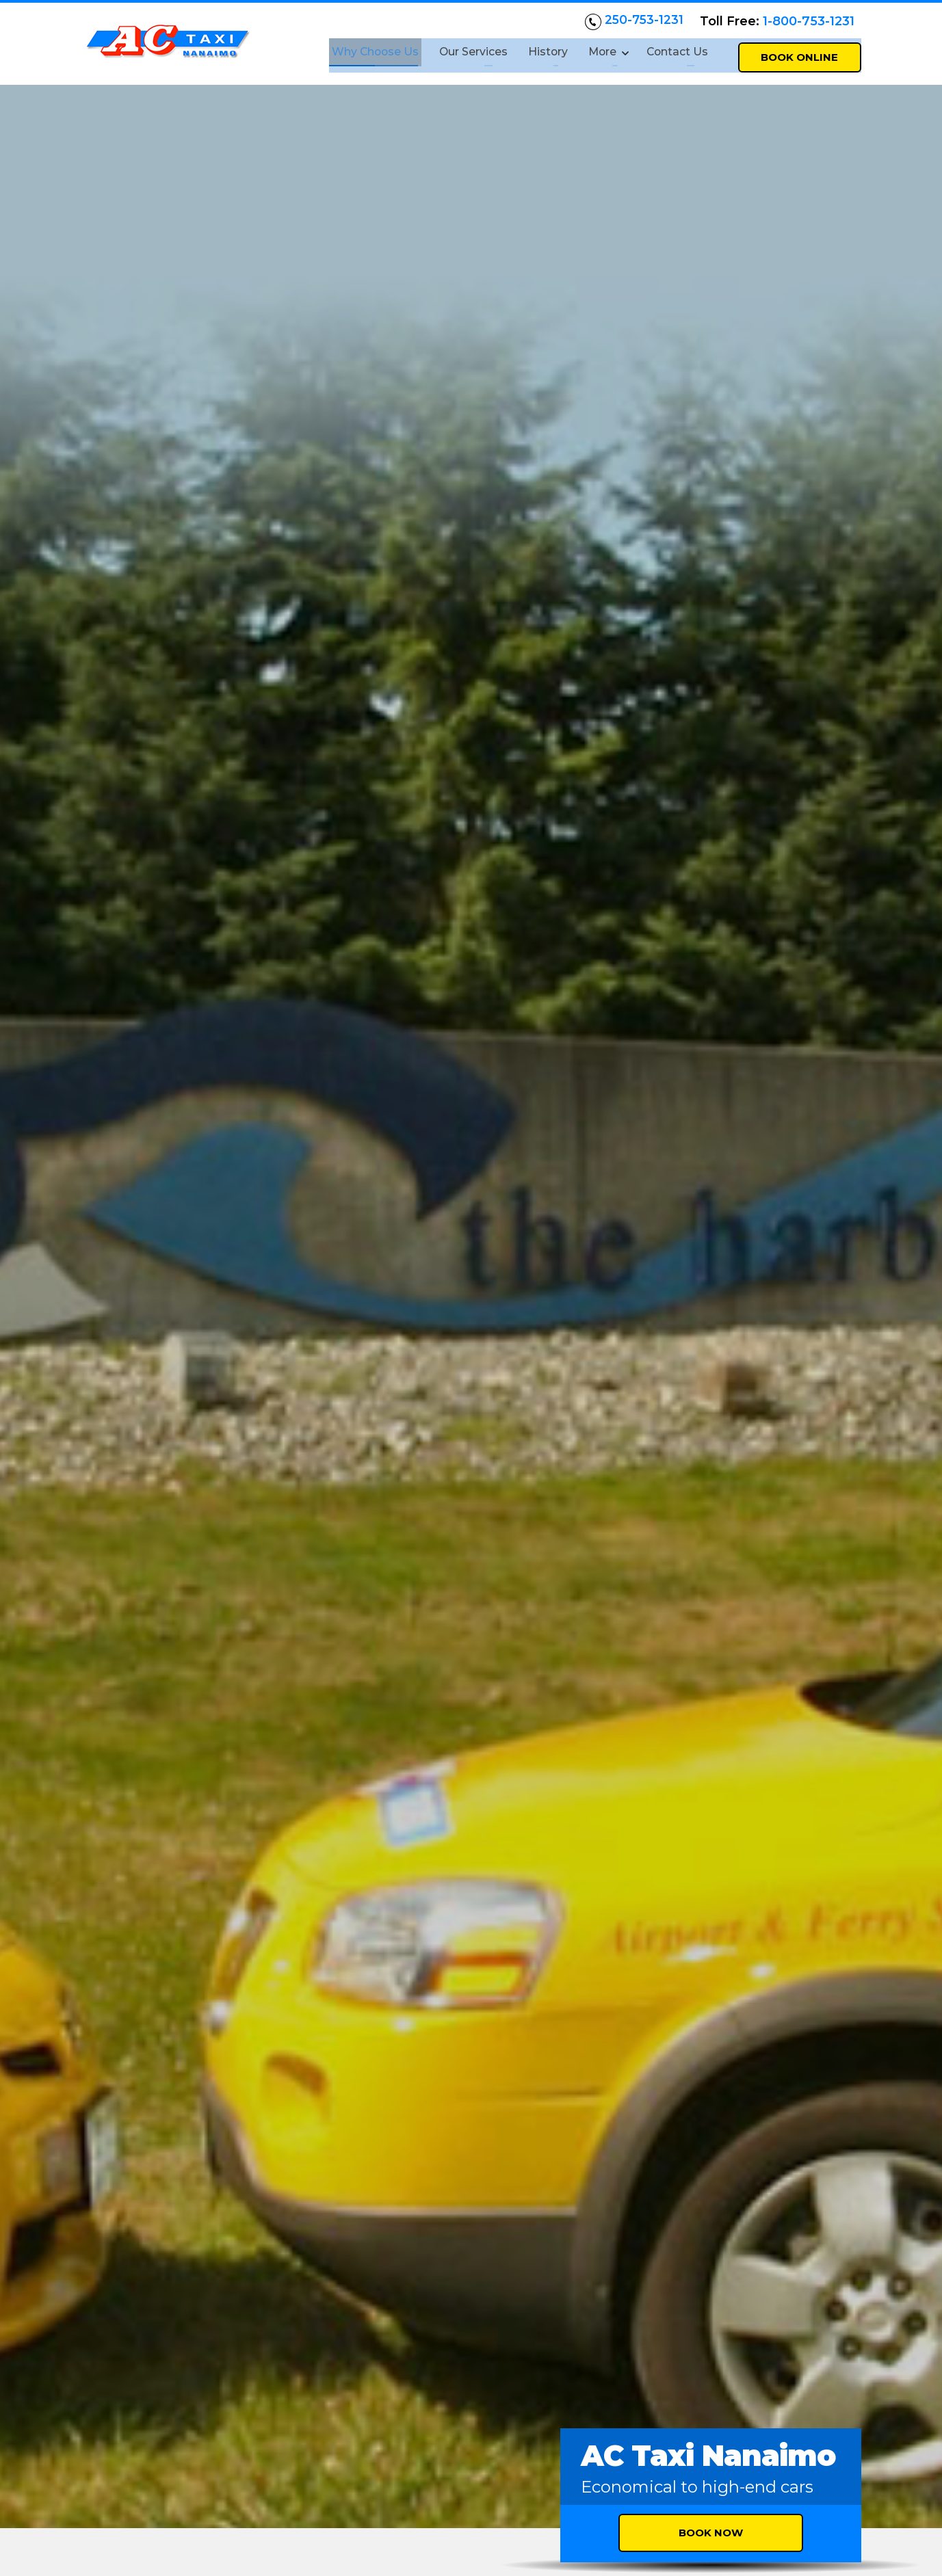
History (540, 50)
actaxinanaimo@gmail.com (201, 2463)
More (595, 50)
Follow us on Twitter (317, 2517)
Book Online (799, 51)
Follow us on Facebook (156, 2517)
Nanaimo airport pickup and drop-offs (471, 1484)
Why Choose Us (365, 50)
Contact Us (675, 50)
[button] (819, 1814)
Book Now (711, 448)
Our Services (464, 50)
